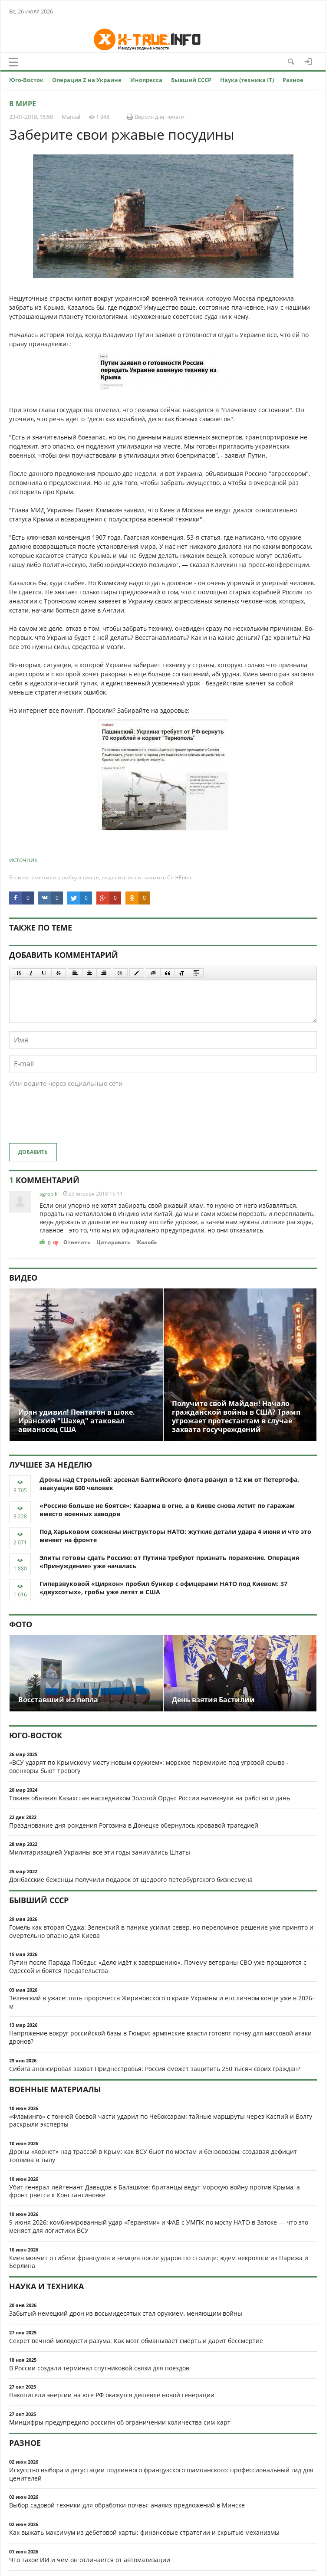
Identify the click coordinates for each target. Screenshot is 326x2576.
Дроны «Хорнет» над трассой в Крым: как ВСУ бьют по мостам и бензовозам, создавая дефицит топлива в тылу (153, 2155)
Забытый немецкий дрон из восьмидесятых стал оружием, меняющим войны (125, 2313)
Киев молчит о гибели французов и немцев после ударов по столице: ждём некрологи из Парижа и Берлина (158, 2262)
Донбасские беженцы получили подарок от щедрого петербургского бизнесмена (131, 1879)
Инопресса (146, 80)
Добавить (33, 1152)
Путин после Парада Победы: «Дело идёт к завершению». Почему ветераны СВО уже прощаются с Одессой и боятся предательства (157, 1966)
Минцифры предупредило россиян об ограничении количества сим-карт (120, 2422)
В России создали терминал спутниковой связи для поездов (99, 2368)
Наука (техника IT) (247, 80)
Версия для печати (155, 117)
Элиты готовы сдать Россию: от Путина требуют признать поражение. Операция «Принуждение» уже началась (169, 1561)
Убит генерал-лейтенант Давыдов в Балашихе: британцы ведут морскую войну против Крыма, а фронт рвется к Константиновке (154, 2191)
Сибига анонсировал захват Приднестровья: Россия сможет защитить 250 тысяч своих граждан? (154, 2069)
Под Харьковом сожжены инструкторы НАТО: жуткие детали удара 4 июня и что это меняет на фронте (175, 1535)
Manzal (71, 117)
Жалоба (146, 1242)
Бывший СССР (191, 80)
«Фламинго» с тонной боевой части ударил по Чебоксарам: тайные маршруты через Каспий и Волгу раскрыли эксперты (160, 2120)
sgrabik (48, 1193)
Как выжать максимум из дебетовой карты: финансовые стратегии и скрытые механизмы (144, 2532)
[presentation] (75, 1120)
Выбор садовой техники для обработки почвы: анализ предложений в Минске (127, 2505)
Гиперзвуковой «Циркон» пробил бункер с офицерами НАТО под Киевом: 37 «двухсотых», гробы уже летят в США (163, 1588)
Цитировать (113, 1242)
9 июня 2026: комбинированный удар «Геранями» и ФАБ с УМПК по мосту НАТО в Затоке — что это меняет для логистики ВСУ (158, 2226)
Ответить (76, 1242)
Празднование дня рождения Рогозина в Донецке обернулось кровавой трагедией (133, 1825)
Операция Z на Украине (87, 80)
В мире (22, 103)
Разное (293, 80)
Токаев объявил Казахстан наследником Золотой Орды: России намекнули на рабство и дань (149, 1798)
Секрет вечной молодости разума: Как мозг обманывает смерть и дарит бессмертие (136, 2341)
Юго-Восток (26, 80)
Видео (23, 1277)
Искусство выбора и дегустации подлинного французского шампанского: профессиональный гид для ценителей (161, 2474)
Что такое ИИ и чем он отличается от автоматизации (89, 2560)
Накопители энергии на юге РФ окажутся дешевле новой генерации (111, 2395)
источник (23, 859)
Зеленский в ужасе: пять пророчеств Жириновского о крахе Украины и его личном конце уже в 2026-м (161, 2002)
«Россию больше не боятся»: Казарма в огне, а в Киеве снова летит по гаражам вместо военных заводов (167, 1509)
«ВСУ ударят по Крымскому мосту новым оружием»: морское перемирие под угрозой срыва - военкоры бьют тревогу (149, 1766)
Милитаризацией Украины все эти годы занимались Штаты (99, 1852)
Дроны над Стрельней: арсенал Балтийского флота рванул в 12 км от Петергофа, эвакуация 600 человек (169, 1483)
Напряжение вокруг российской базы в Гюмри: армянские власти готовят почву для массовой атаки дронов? (160, 2037)
